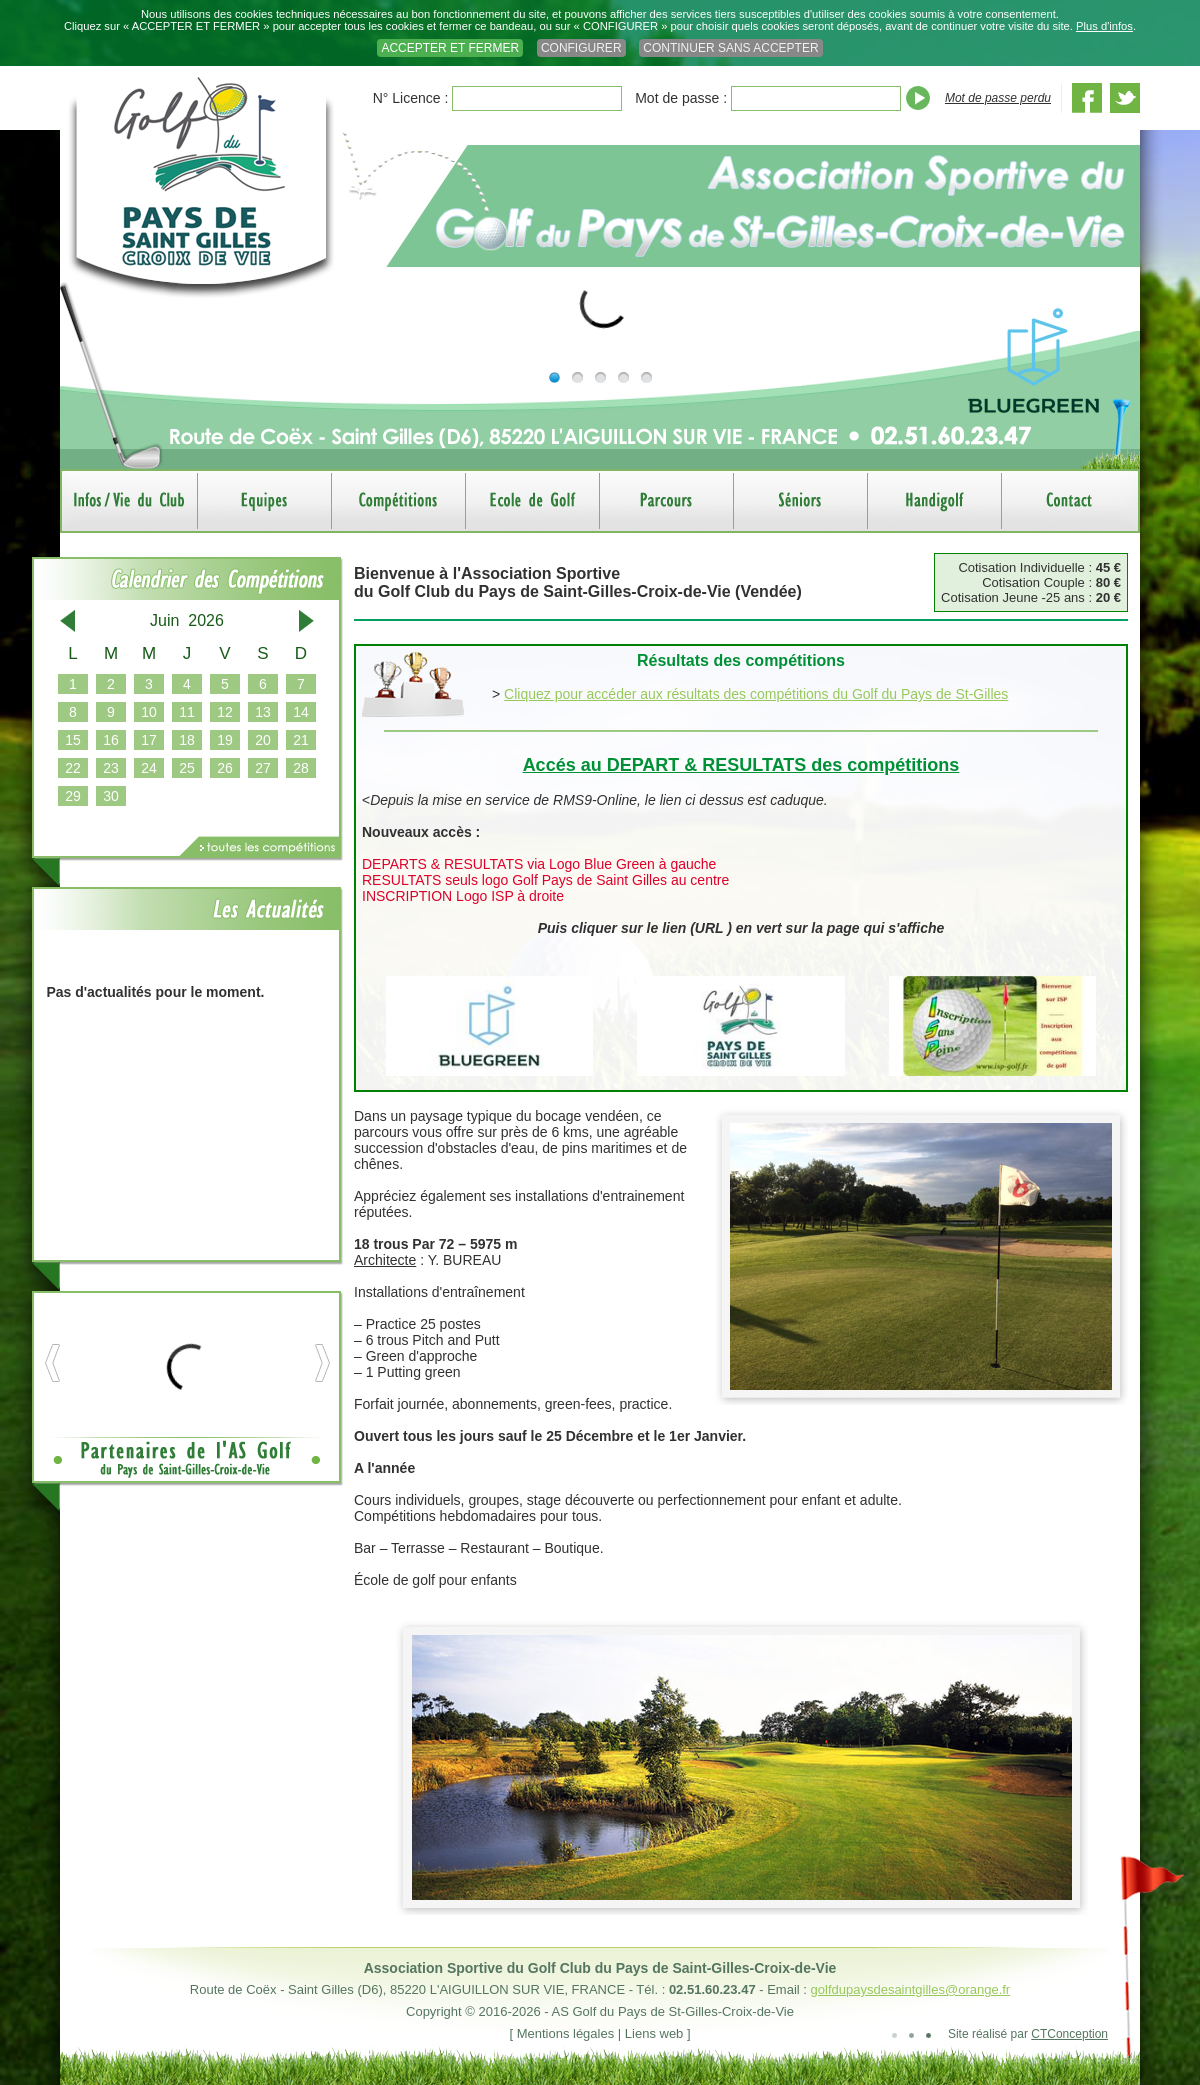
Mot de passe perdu (998, 98)
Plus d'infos (1104, 26)
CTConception (1069, 2034)
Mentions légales (566, 2033)
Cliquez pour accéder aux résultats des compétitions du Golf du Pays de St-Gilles (756, 694)
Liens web (654, 2033)
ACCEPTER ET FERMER (450, 48)
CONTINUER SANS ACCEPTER (730, 48)
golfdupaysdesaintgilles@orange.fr (911, 1989)
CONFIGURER (581, 48)
